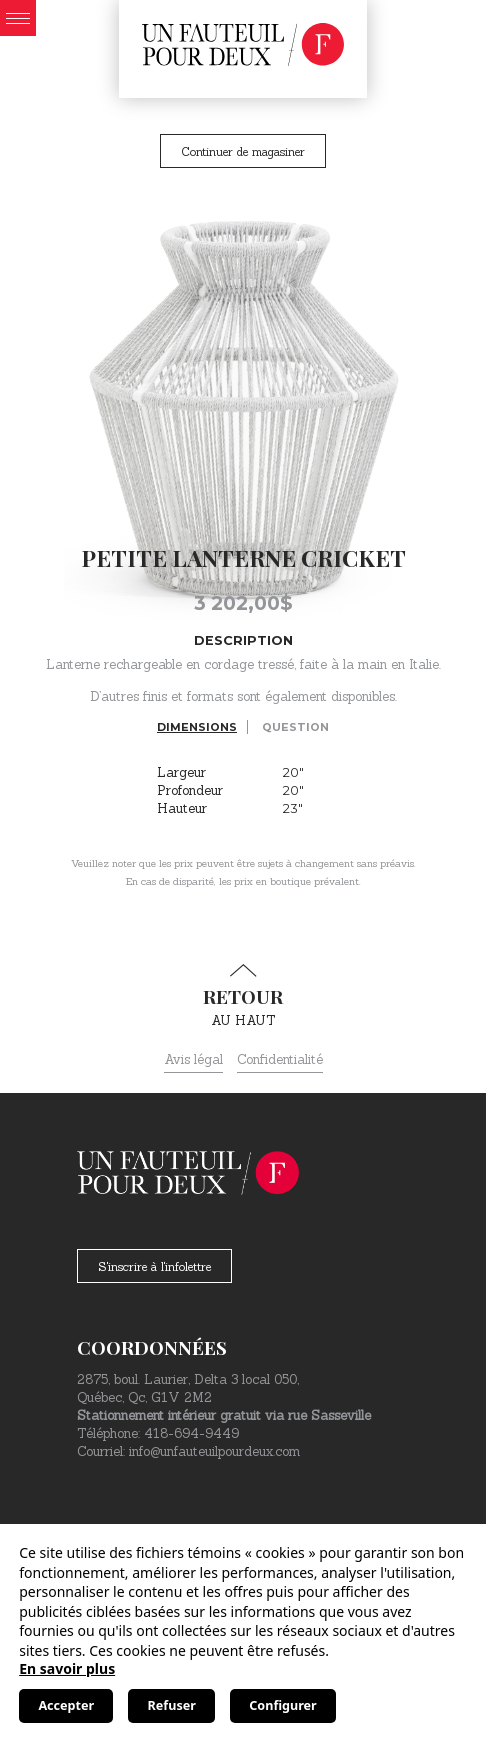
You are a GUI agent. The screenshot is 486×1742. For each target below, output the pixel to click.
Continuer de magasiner (243, 151)
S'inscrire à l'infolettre (154, 1266)
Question (295, 727)
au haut (243, 996)
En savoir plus (67, 1668)
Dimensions (197, 727)
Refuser (172, 1705)
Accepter (66, 1705)
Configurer (282, 1705)
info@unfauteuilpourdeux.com (214, 1451)
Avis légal (193, 1059)
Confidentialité (280, 1059)
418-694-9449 (191, 1433)
